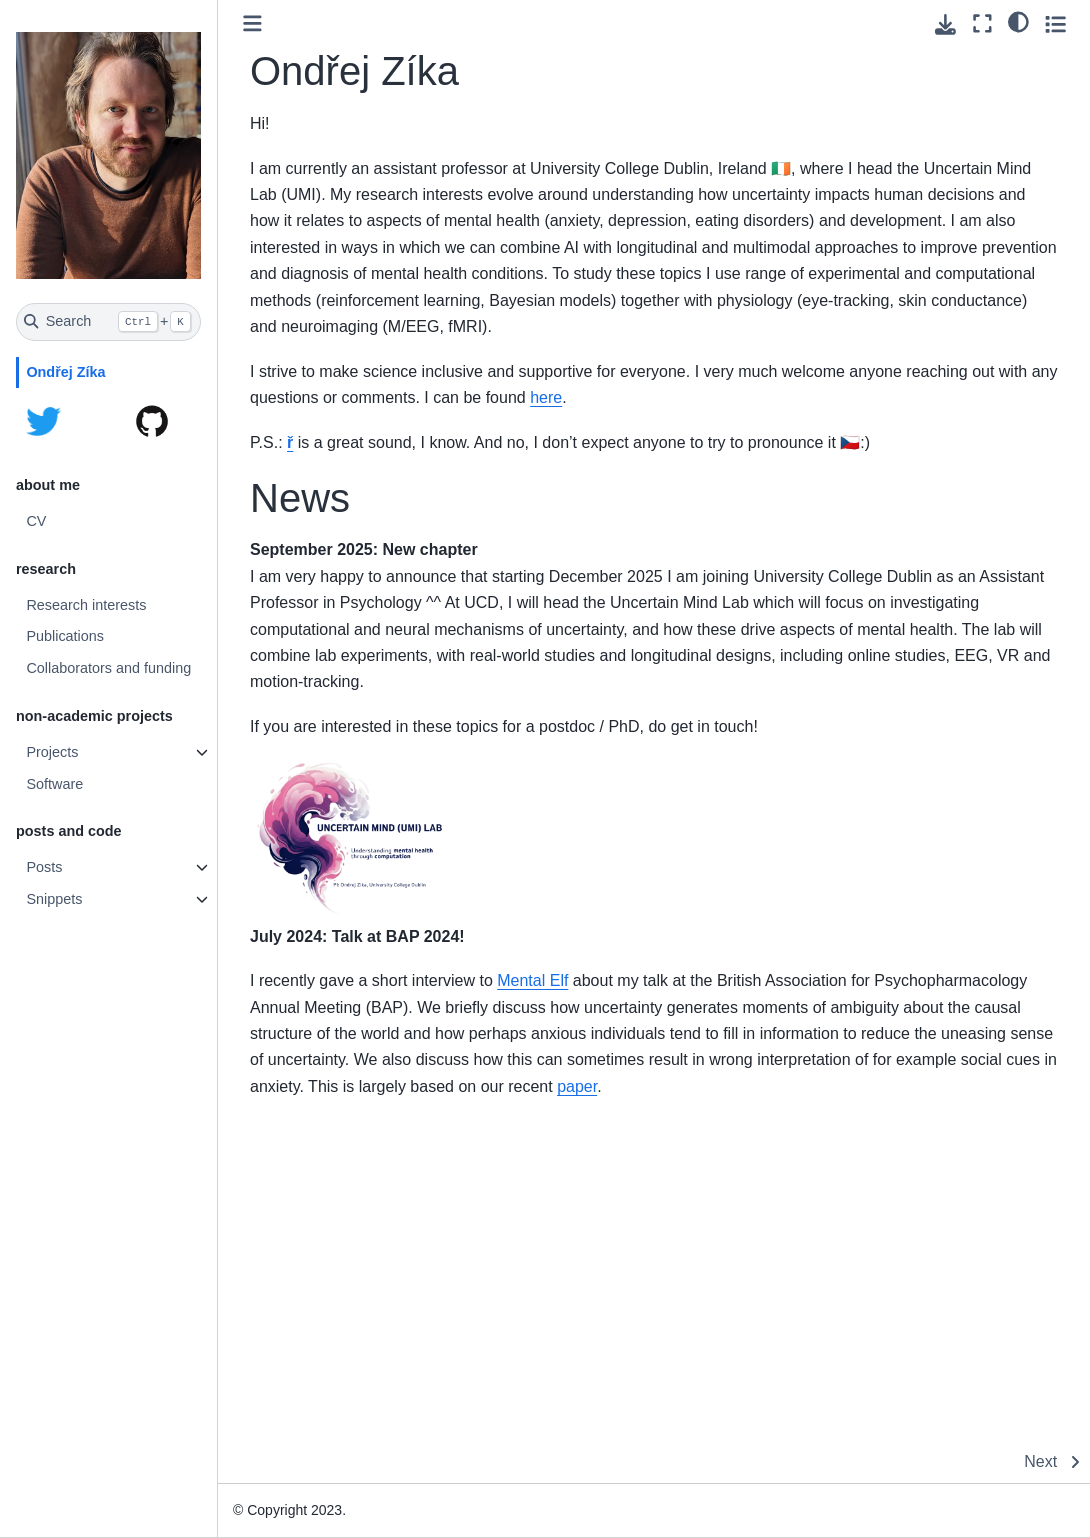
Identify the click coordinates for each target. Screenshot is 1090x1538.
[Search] (108, 322)
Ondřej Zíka (65, 372)
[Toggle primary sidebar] (252, 23)
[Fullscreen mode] (982, 23)
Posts (44, 867)
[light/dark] (1018, 21)
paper (577, 1086)
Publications (65, 636)
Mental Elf (532, 980)
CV (36, 521)
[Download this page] (945, 24)
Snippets (54, 899)
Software (54, 784)
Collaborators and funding (108, 668)
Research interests (86, 605)
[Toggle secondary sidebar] (1055, 23)
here (546, 397)
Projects (52, 752)
